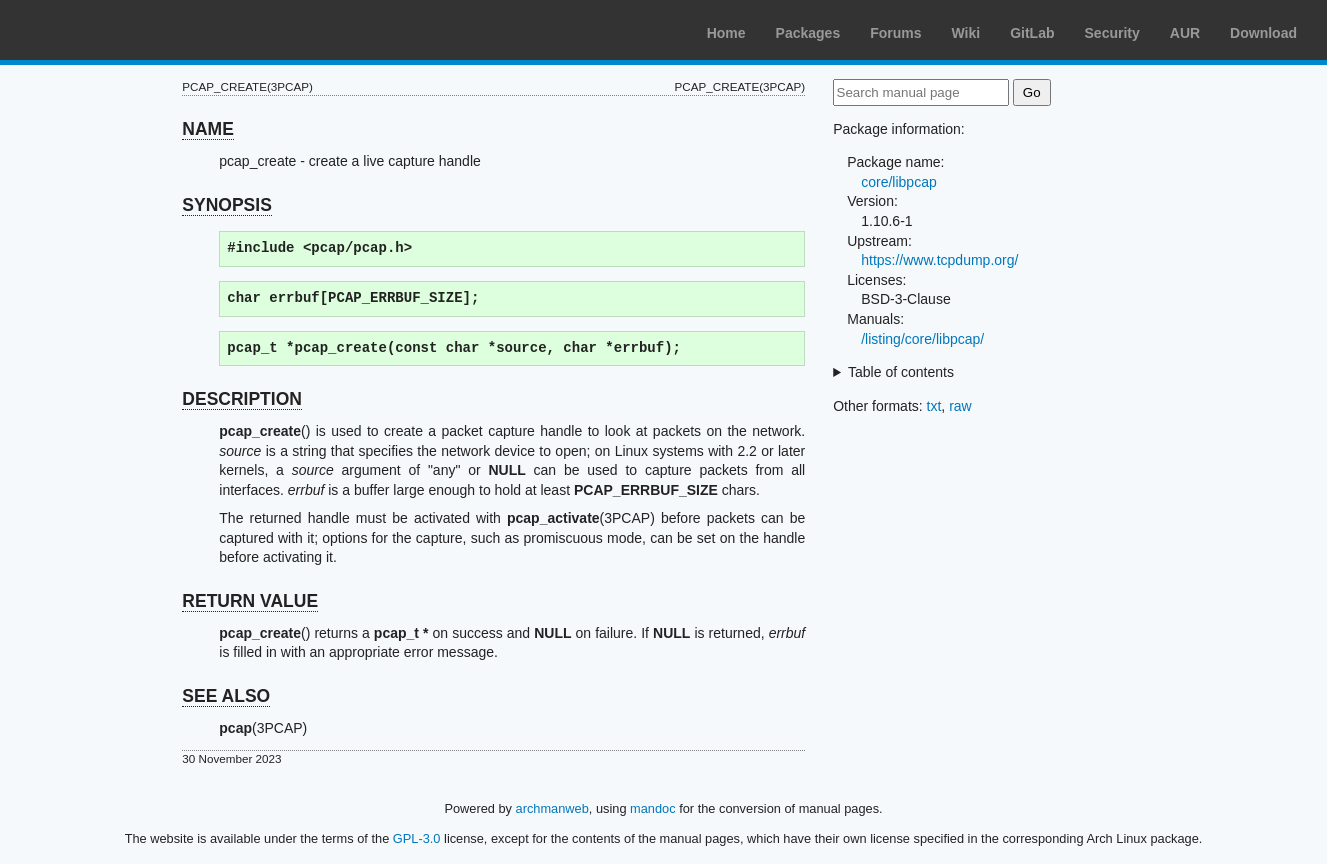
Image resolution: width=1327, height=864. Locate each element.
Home (726, 33)
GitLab (1032, 33)
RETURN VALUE (250, 601)
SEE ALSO (226, 696)
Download (1263, 33)
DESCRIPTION (242, 399)
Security (1112, 33)
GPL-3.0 (417, 838)
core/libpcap (899, 182)
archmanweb (552, 808)
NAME (208, 129)
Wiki (966, 33)
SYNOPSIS (226, 205)
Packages (808, 33)
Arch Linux (110, 30)
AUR (1185, 33)
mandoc (653, 808)
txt (934, 406)
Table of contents (901, 372)
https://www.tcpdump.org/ (939, 260)
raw (960, 406)
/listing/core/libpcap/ (922, 339)
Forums (895, 33)
